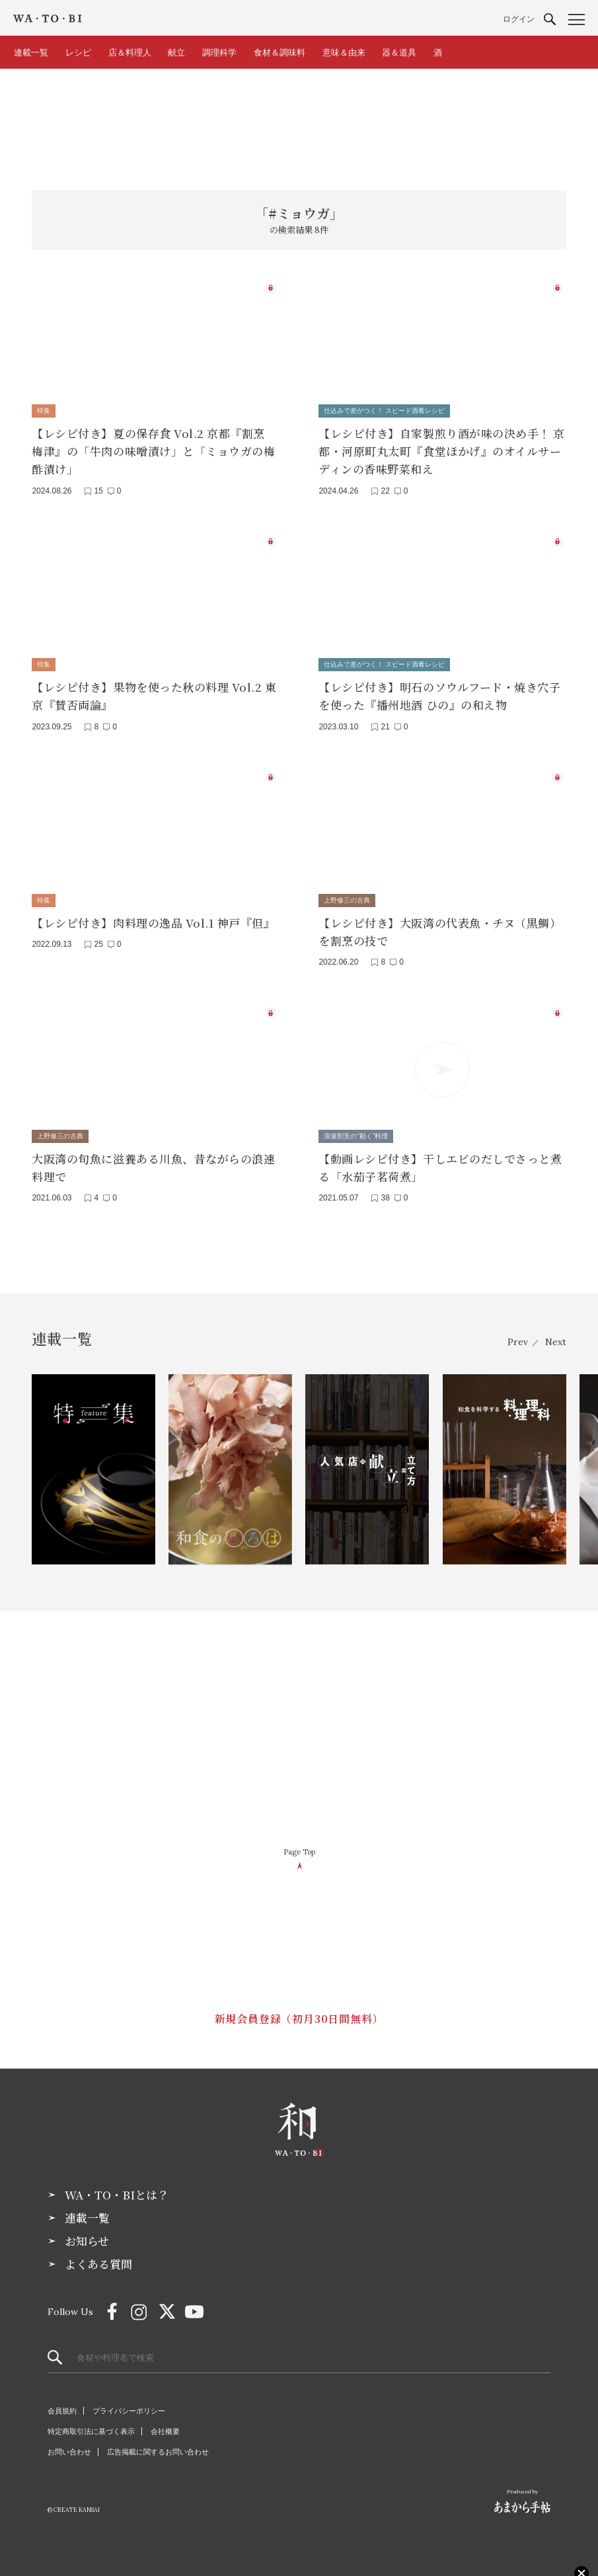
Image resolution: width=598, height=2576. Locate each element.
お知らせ (87, 2241)
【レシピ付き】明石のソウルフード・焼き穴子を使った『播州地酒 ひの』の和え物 (439, 696)
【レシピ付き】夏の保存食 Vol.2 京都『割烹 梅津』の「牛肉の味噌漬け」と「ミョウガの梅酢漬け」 (153, 451)
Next (555, 1342)
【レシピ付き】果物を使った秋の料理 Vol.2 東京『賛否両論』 (154, 696)
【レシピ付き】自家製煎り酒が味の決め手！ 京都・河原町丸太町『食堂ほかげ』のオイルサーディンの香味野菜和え (441, 451)
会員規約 (62, 2411)
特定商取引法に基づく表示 (91, 2431)
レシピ (78, 52)
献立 (176, 52)
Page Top (299, 1852)
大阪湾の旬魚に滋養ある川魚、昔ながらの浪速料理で (153, 1167)
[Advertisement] (299, 122)
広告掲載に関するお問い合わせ (158, 2452)
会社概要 (165, 2431)
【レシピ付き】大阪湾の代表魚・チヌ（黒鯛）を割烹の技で (439, 931)
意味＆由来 (343, 52)
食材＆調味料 (279, 52)
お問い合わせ (69, 2452)
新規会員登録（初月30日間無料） (299, 2018)
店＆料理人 (129, 52)
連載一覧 (31, 52)
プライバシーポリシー (129, 2411)
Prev (517, 1342)
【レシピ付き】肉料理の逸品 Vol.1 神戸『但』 (153, 922)
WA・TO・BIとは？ (116, 2194)
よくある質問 (98, 2264)
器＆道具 (399, 52)
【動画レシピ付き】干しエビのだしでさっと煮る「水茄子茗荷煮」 (440, 1167)
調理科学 (219, 52)
